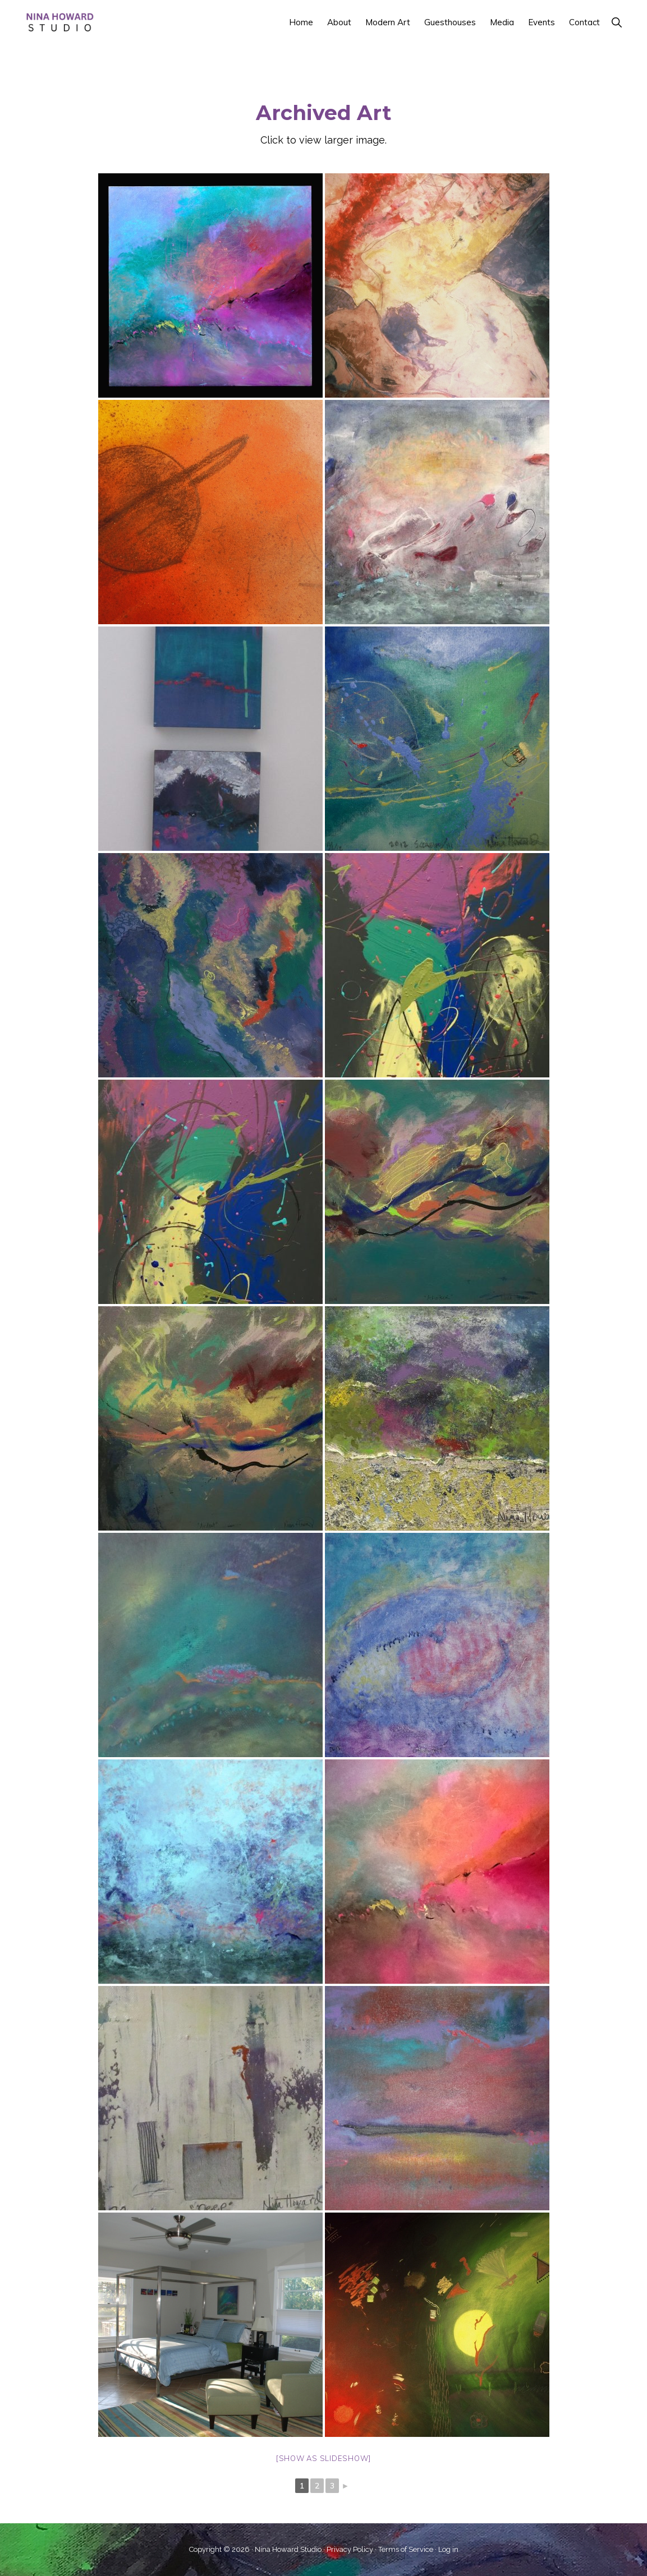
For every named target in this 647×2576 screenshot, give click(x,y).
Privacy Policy (350, 2549)
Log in (448, 2549)
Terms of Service (405, 2549)
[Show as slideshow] (323, 2458)
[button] (616, 22)
